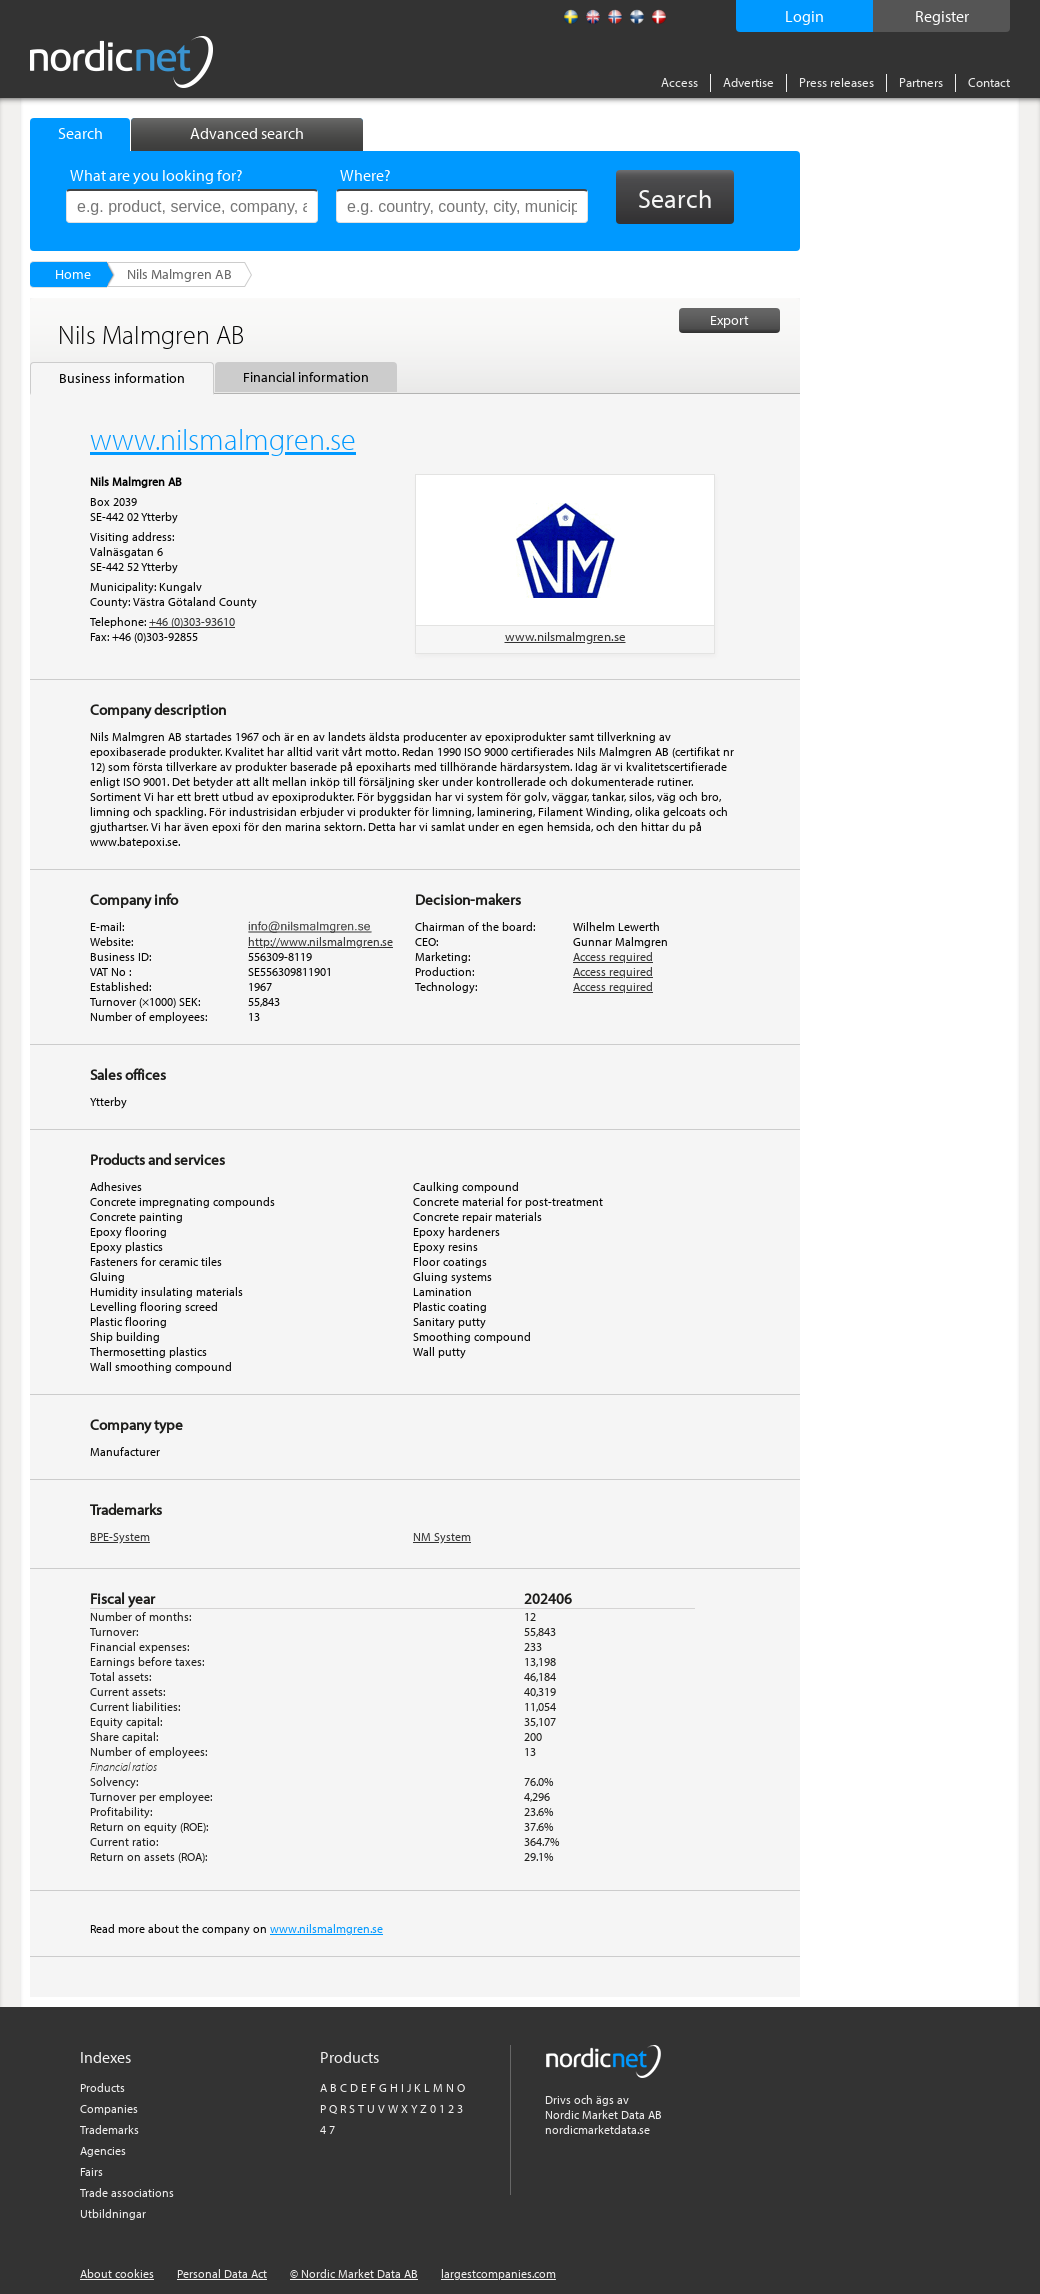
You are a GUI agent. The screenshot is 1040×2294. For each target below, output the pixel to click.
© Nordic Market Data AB (354, 2273)
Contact (989, 82)
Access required (613, 956)
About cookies (117, 2273)
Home (73, 274)
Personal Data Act (222, 2273)
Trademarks (109, 2129)
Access (679, 82)
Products (102, 2087)
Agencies (103, 2150)
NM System (442, 1536)
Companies (109, 2108)
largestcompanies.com (498, 2273)
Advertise (748, 82)
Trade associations (127, 2192)
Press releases (836, 82)
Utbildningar (113, 2213)
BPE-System (120, 1536)
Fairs (91, 2171)
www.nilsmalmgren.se (565, 636)
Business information (122, 378)
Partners (921, 82)
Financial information (306, 377)
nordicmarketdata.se (597, 2129)
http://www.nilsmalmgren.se (320, 941)
